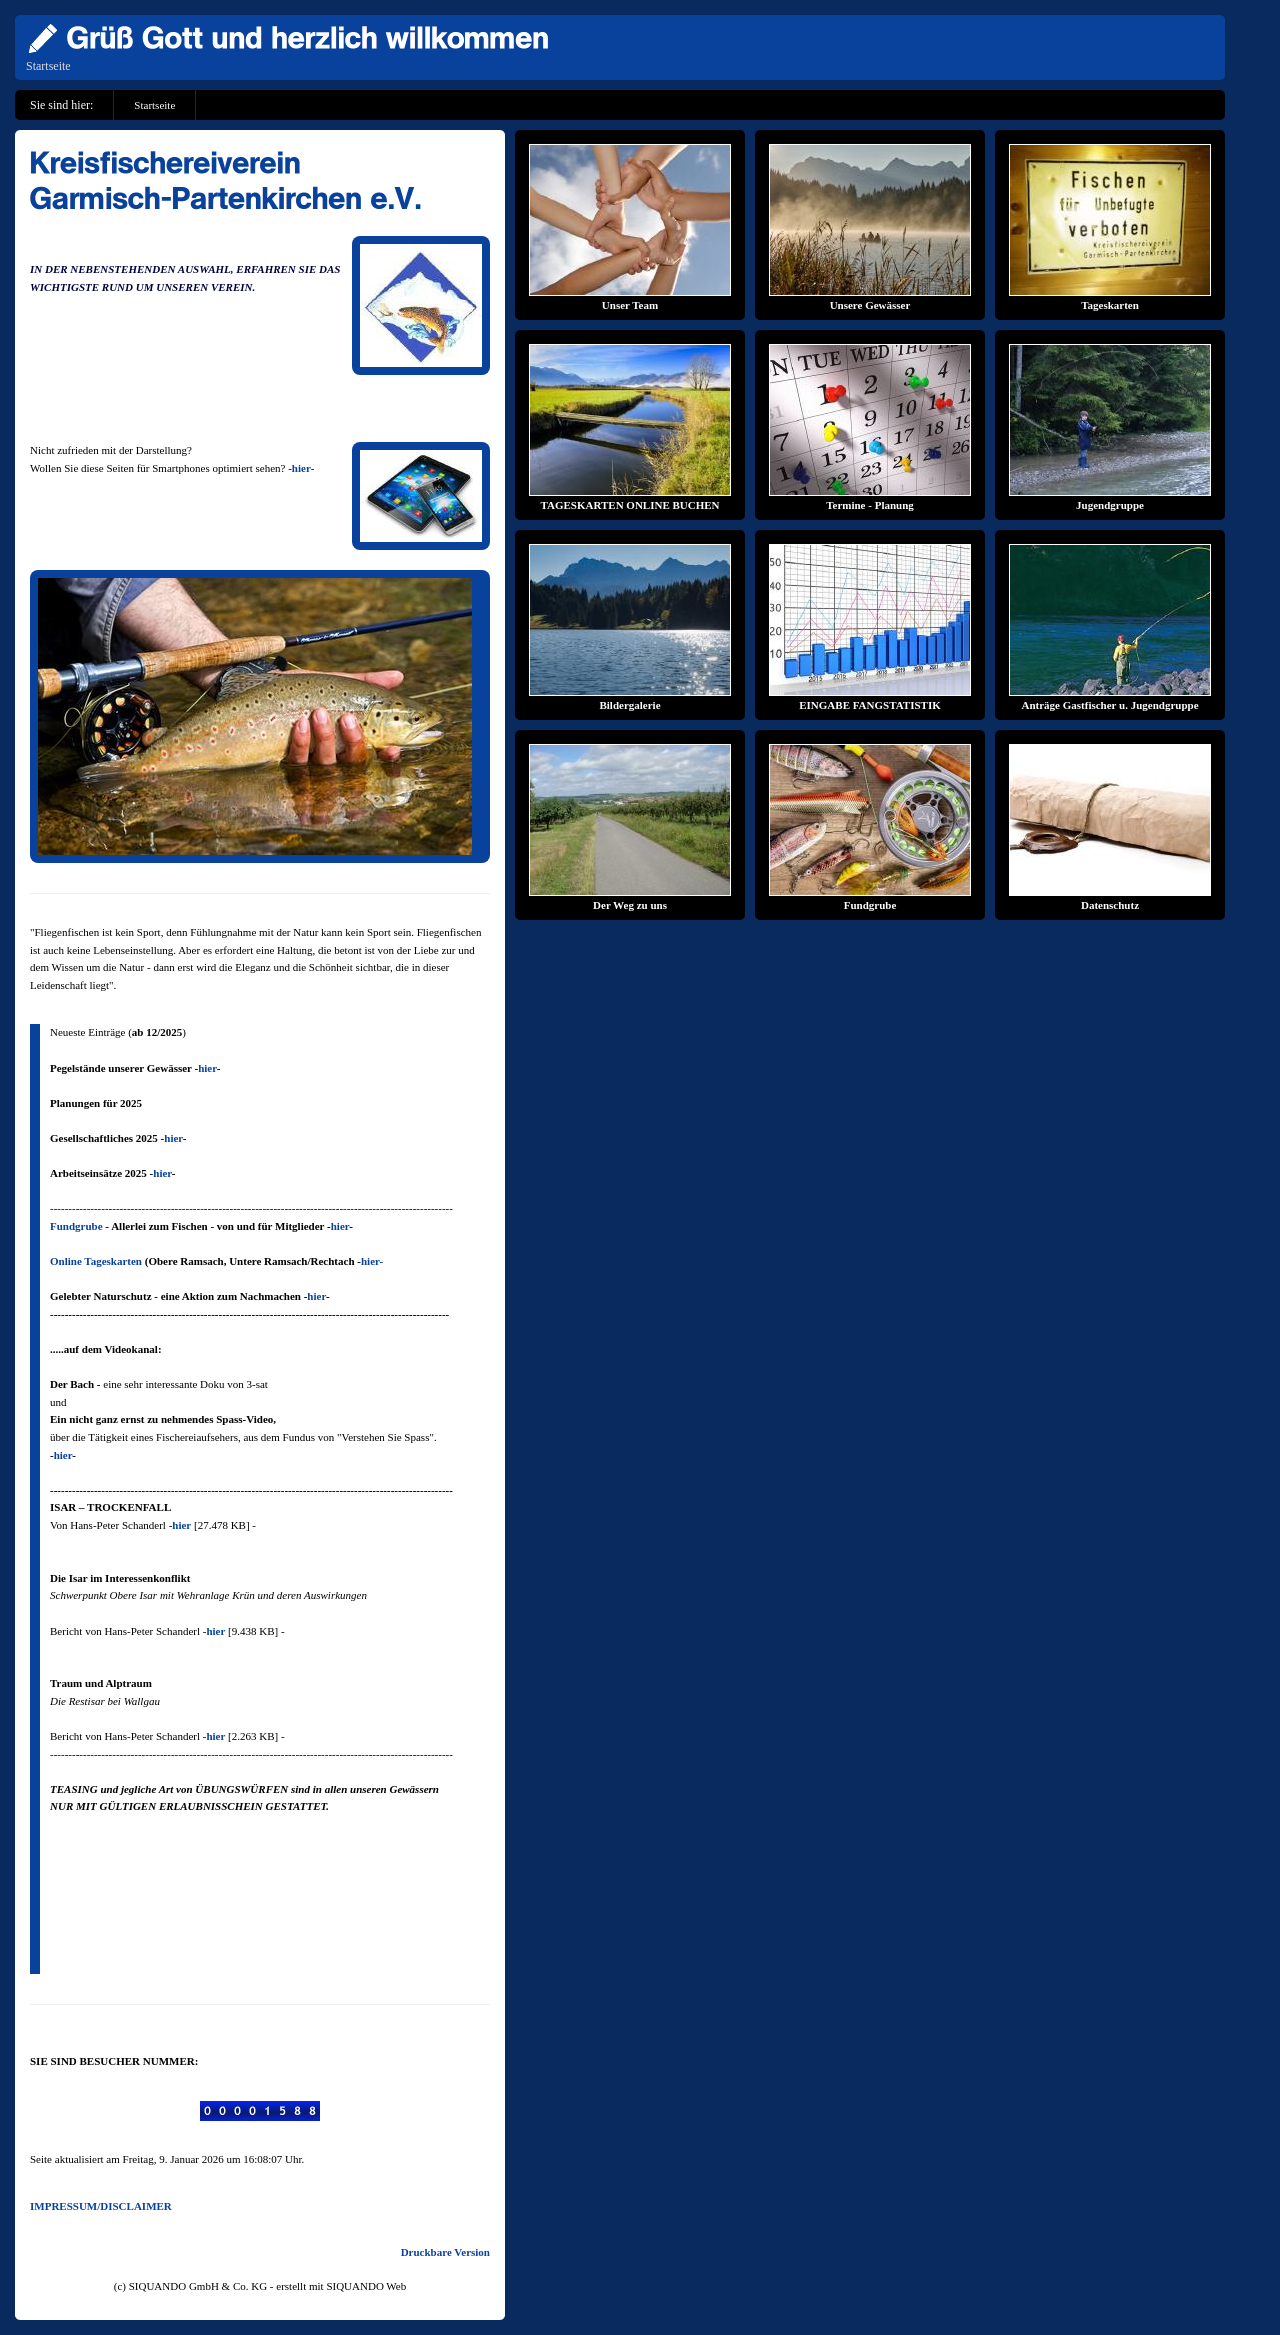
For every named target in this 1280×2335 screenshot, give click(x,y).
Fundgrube (76, 1226)
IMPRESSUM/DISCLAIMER (101, 2206)
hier (301, 468)
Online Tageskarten (96, 1261)
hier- (372, 1261)
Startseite (48, 66)
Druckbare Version (445, 2252)
